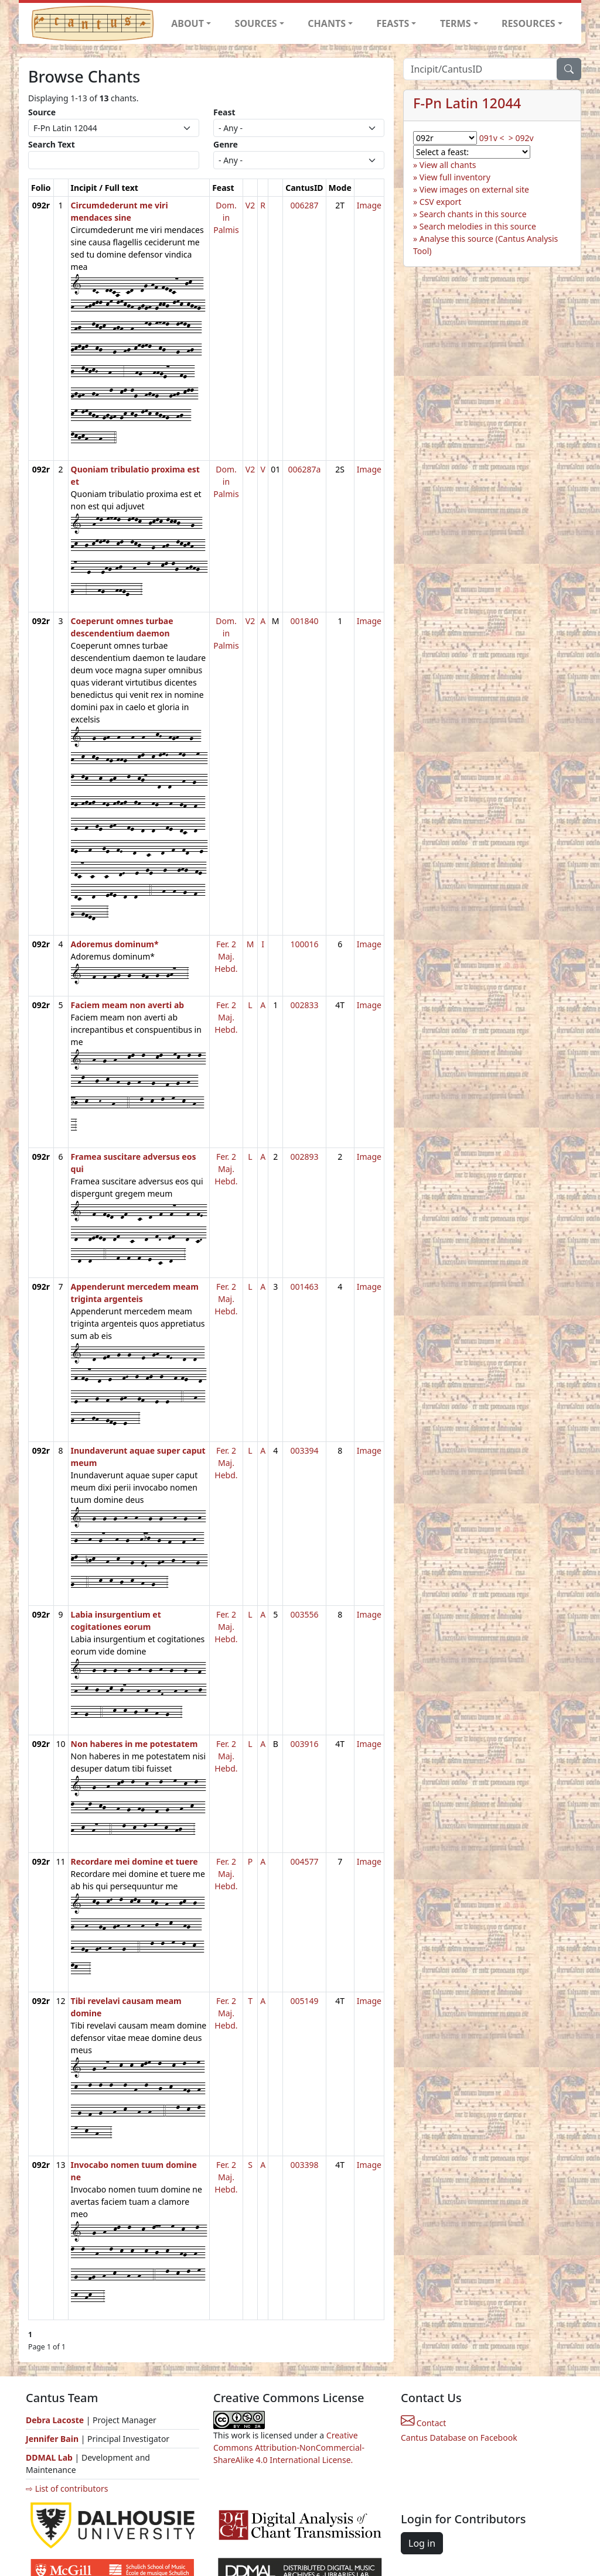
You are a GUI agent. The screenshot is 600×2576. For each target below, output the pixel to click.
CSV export (441, 201)
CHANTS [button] (327, 23)
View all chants (448, 164)
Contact (423, 2422)
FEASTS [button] (393, 23)
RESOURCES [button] (528, 23)
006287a (304, 469)
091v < (491, 137)
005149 (304, 2000)
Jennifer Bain (53, 2438)
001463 (304, 1286)
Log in (421, 2543)
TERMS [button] (455, 23)
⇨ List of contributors (67, 2488)
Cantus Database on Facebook (459, 2437)
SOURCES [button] (256, 23)
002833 (304, 1004)
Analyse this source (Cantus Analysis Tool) (485, 244)
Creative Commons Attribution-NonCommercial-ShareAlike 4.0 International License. (288, 2447)
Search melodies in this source (478, 226)
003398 (304, 2164)
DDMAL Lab (49, 2457)
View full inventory (455, 177)
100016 (304, 944)
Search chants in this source (473, 214)
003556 (304, 1614)
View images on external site (474, 189)
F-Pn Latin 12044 (467, 103)
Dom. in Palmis (225, 217)
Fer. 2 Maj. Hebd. (225, 956)
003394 (304, 1450)
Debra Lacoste (55, 2420)
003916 (304, 1743)
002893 (304, 1156)
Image (369, 205)
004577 (304, 1861)
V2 (250, 205)
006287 (304, 205)
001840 (304, 620)
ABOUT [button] (187, 23)
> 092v (521, 137)
